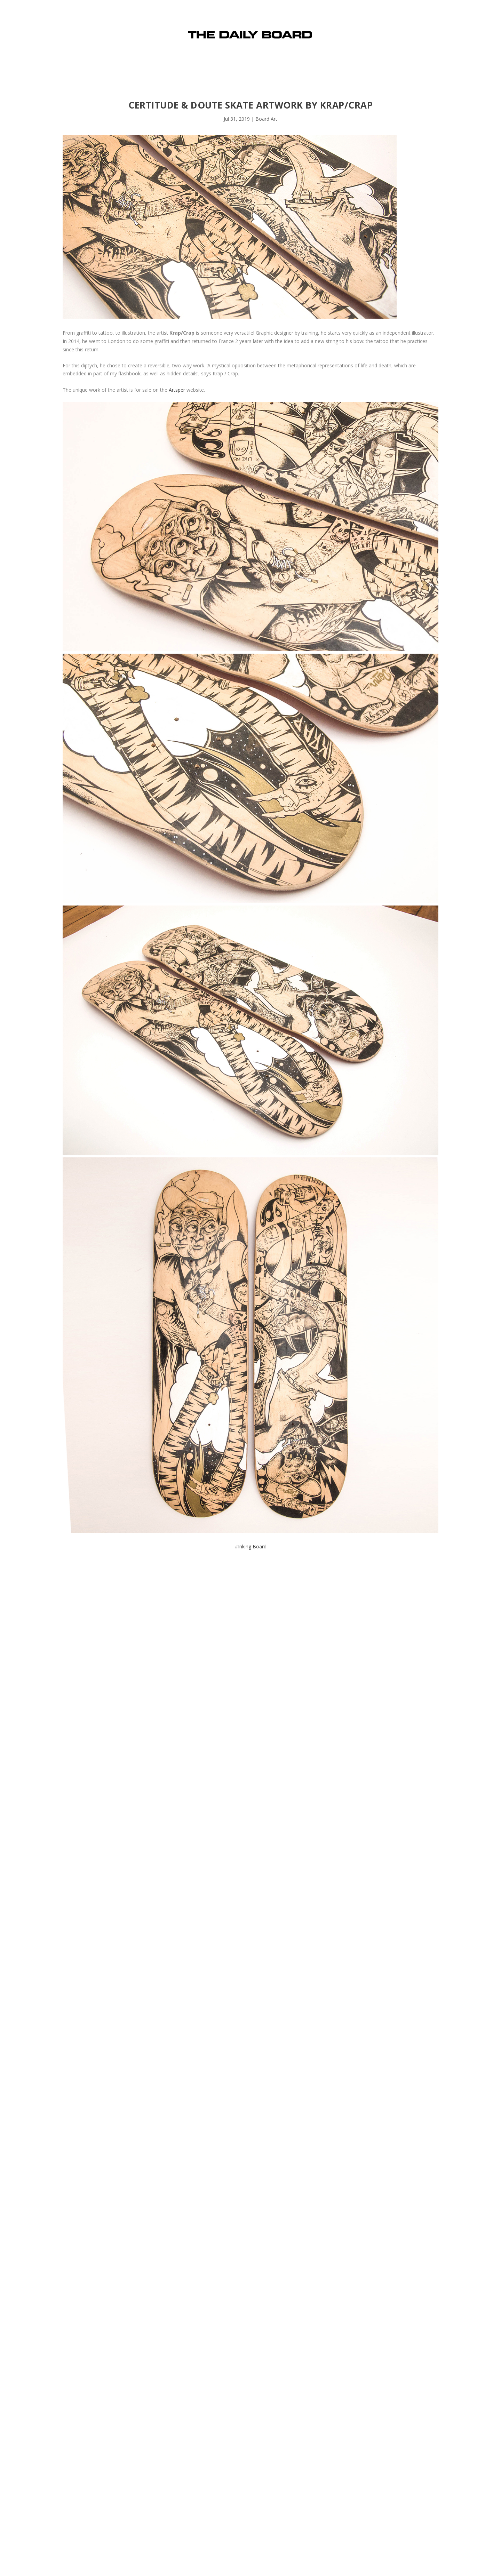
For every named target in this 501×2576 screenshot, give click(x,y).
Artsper (177, 389)
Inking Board (252, 1546)
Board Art (266, 118)
